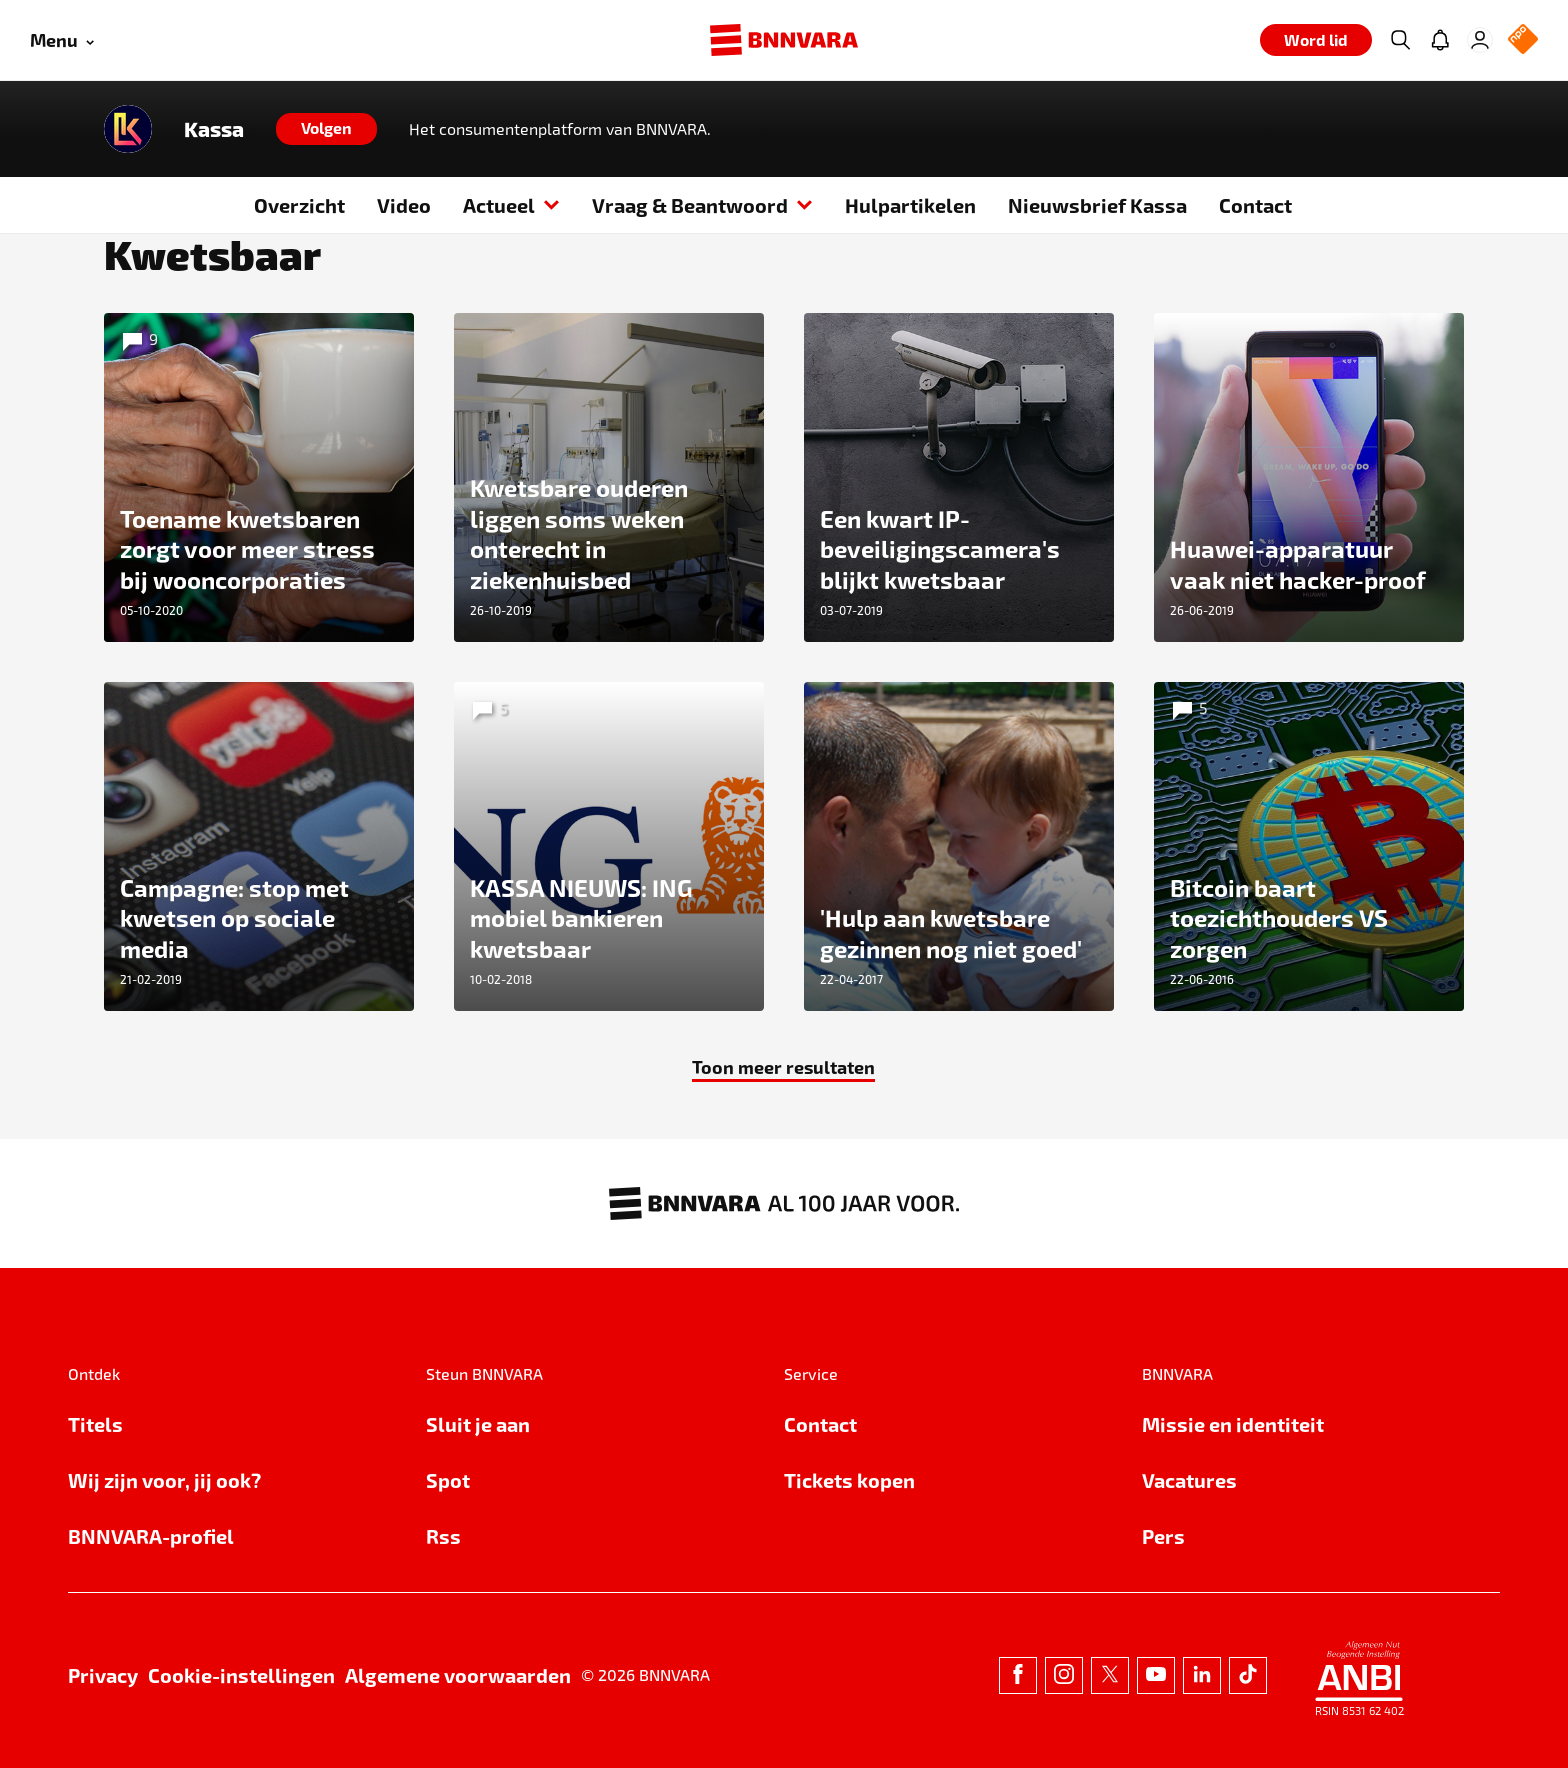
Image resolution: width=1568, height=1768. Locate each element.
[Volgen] (326, 129)
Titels (95, 1424)
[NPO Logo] (1523, 40)
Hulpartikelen (910, 205)
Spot (448, 1480)
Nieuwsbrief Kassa (1097, 205)
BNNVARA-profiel (151, 1536)
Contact (1255, 205)
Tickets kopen (849, 1480)
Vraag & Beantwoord (702, 205)
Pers (1163, 1536)
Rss (443, 1536)
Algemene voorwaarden (458, 1675)
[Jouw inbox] (1440, 40)
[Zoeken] (1400, 40)
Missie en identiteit (1233, 1424)
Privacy (103, 1675)
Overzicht (299, 205)
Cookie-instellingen (241, 1675)
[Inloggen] (1480, 40)
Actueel (511, 205)
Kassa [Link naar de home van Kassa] (214, 129)
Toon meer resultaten (783, 1066)
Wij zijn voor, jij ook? (164, 1480)
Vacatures (1189, 1480)
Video (404, 205)
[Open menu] (62, 40)
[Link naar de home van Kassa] (128, 129)
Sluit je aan (478, 1424)
